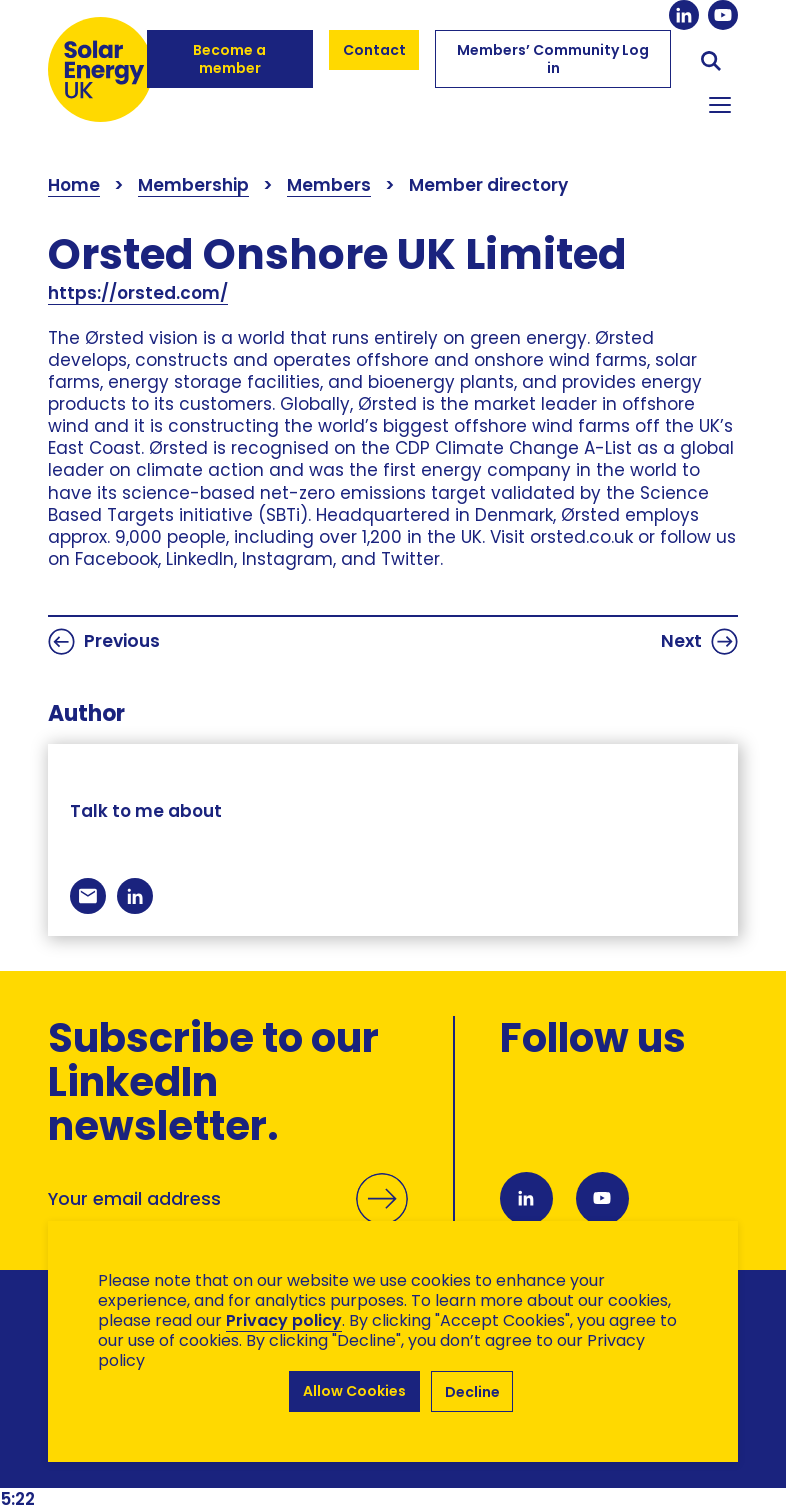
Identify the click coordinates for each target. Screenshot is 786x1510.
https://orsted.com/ (138, 293)
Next (699, 641)
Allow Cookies (354, 1392)
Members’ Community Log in (553, 59)
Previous (104, 641)
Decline (472, 1392)
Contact (374, 50)
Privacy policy (284, 1320)
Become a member (229, 59)
